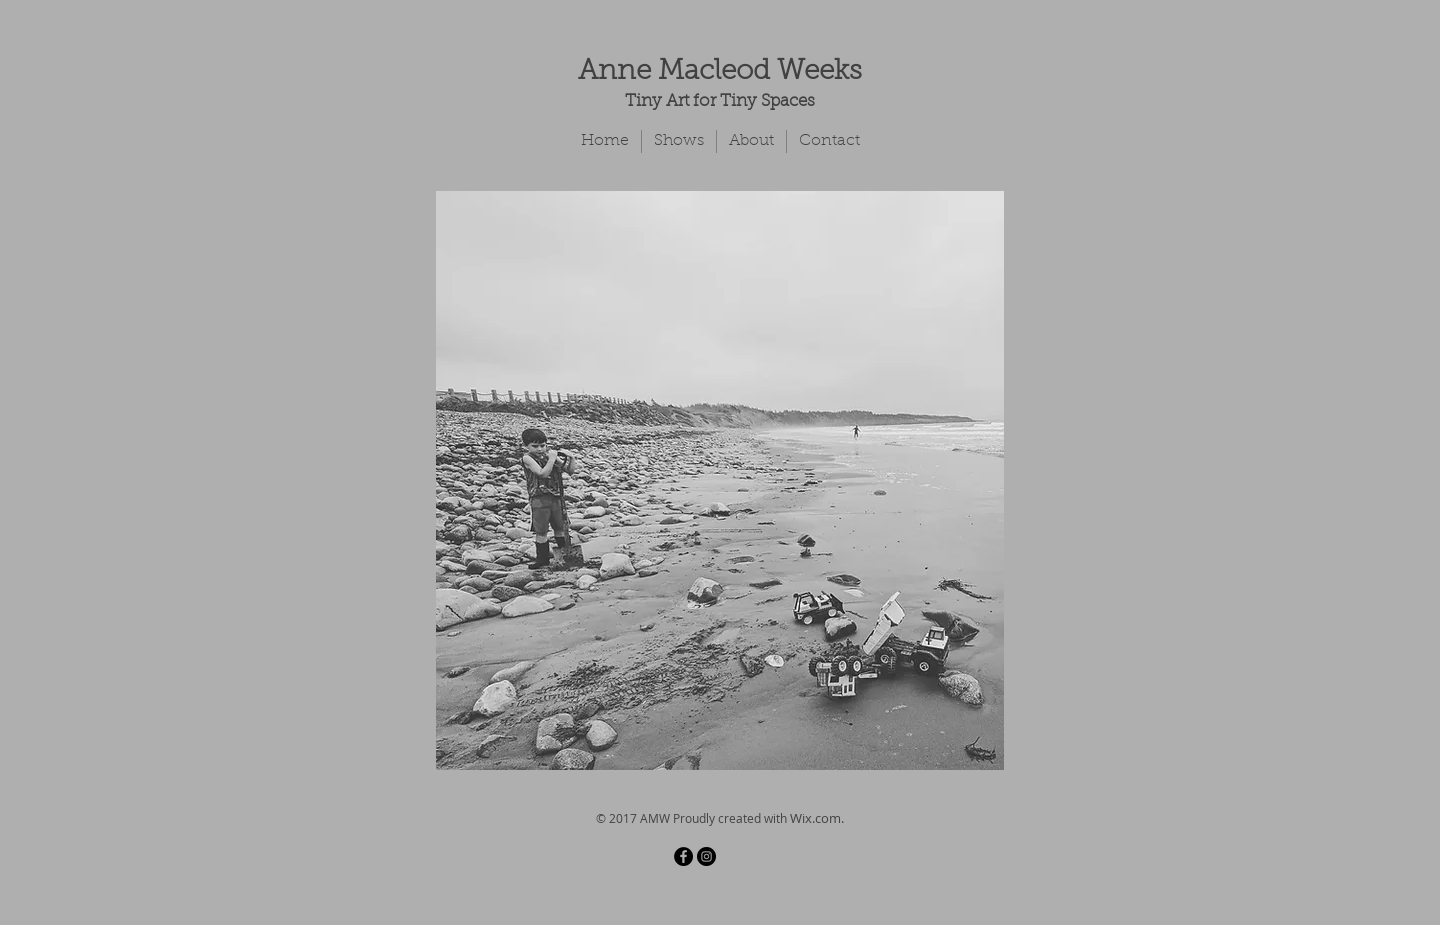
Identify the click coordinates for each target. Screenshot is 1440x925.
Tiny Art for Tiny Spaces (720, 101)
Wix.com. (817, 818)
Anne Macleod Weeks (720, 72)
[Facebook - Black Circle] (683, 856)
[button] (720, 480)
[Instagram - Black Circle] (706, 856)
